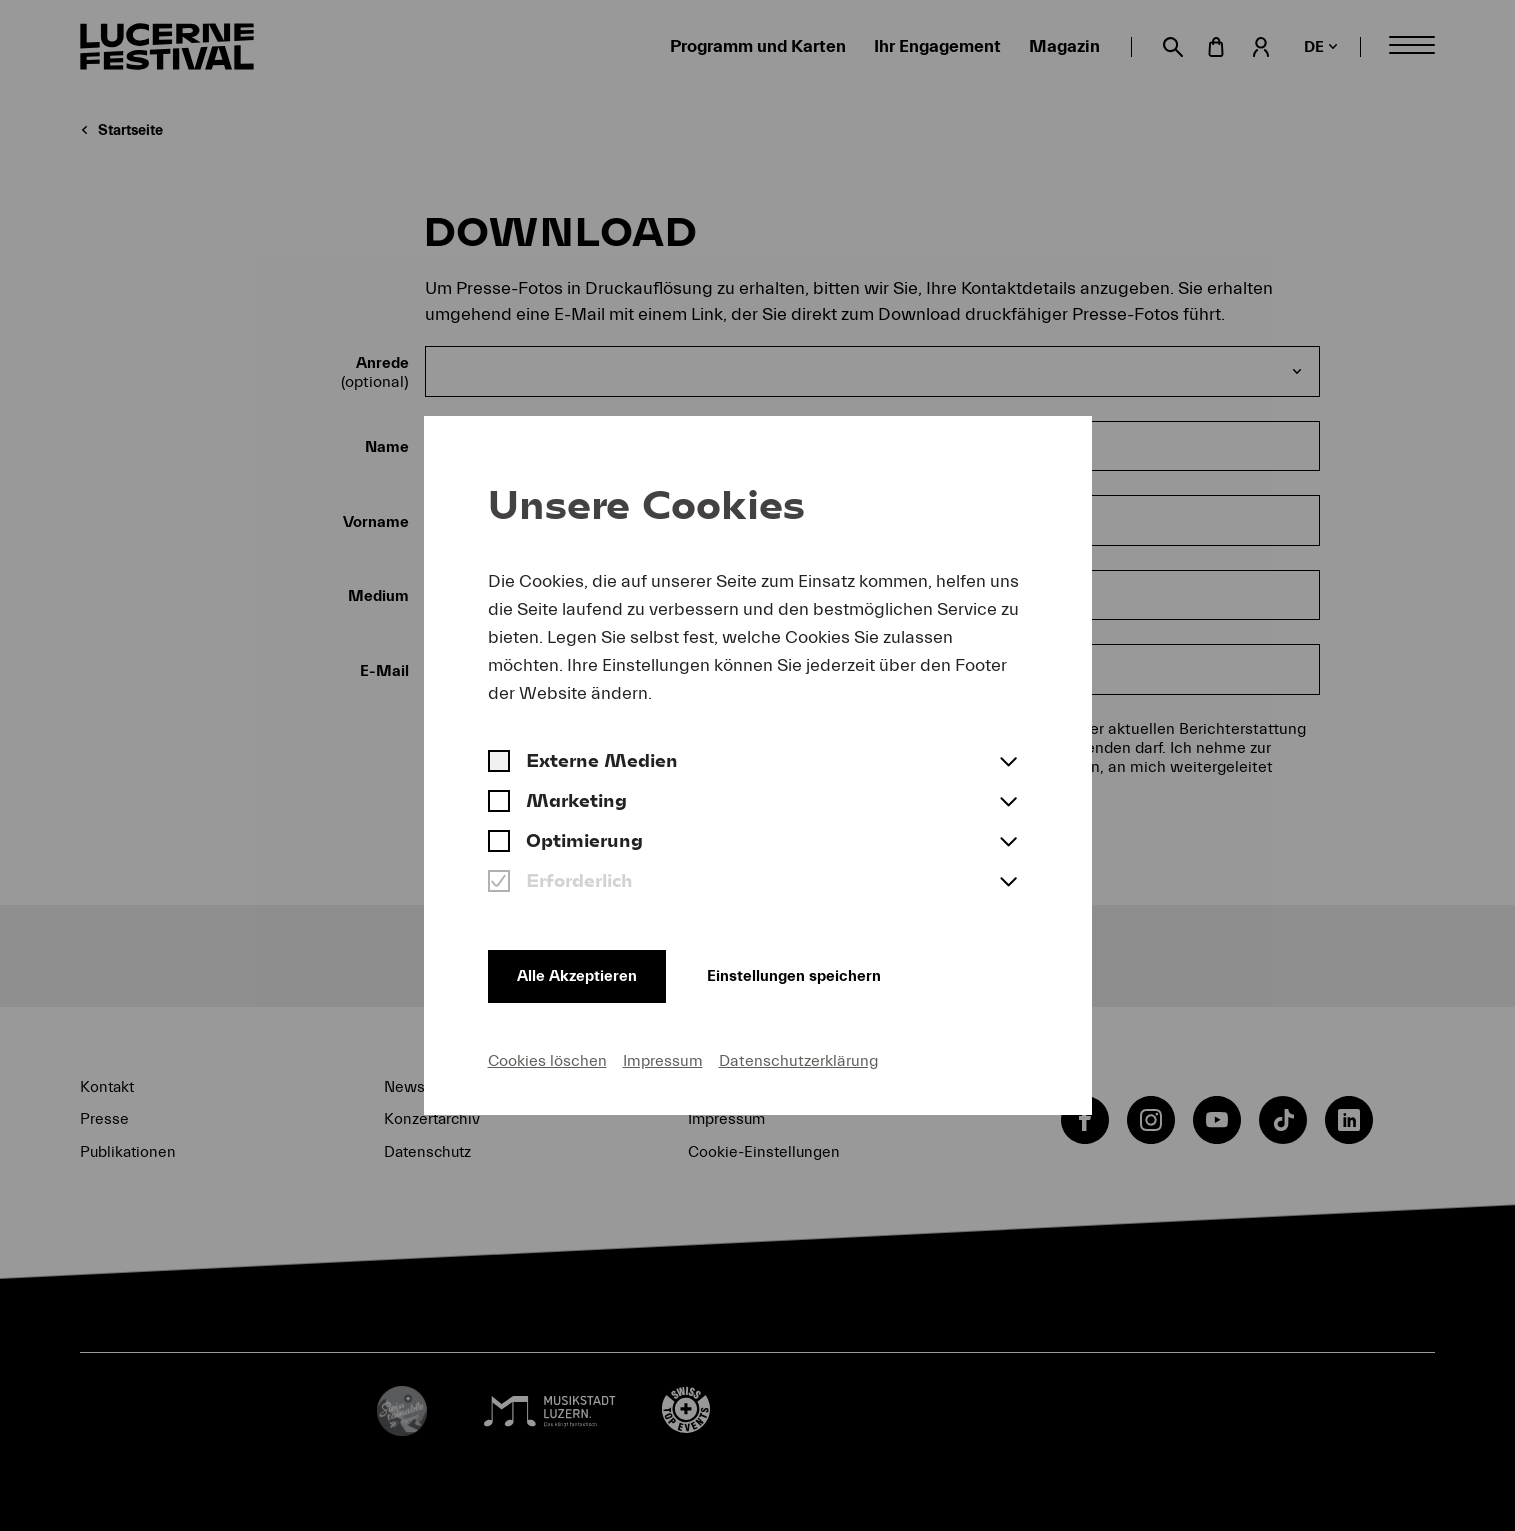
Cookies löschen (547, 1060)
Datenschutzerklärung (798, 1060)
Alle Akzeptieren (580, 974)
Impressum (663, 1060)
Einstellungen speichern (811, 974)
